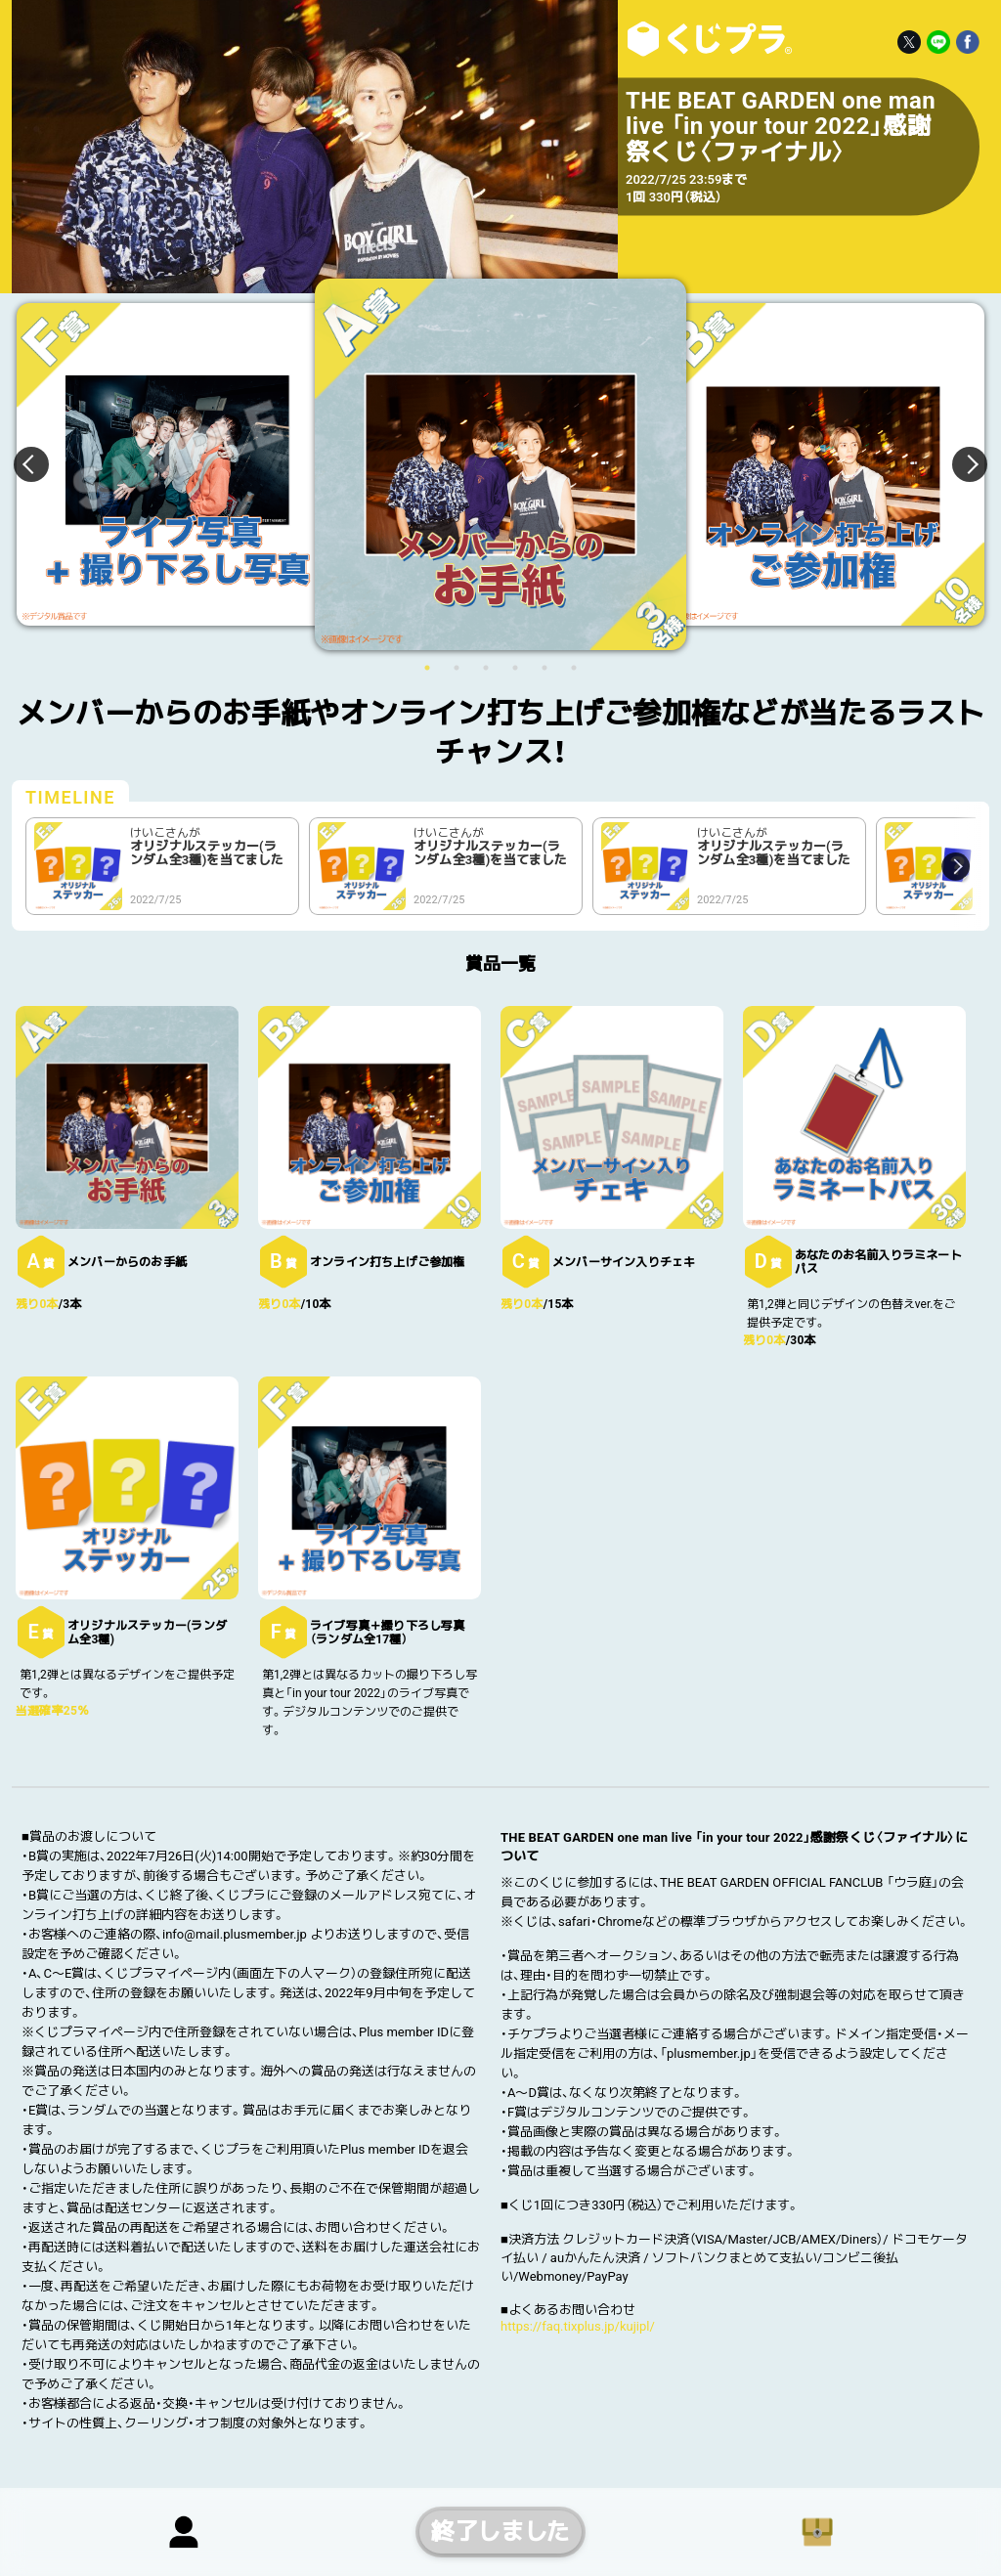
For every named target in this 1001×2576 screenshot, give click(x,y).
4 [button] (515, 667)
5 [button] (544, 667)
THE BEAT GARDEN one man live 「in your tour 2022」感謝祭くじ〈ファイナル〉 (706, 39)
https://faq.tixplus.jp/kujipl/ (577, 2326)
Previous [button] (43, 464)
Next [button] (958, 464)
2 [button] (456, 667)
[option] (500, 464)
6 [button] (574, 667)
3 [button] (486, 667)
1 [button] (427, 667)
